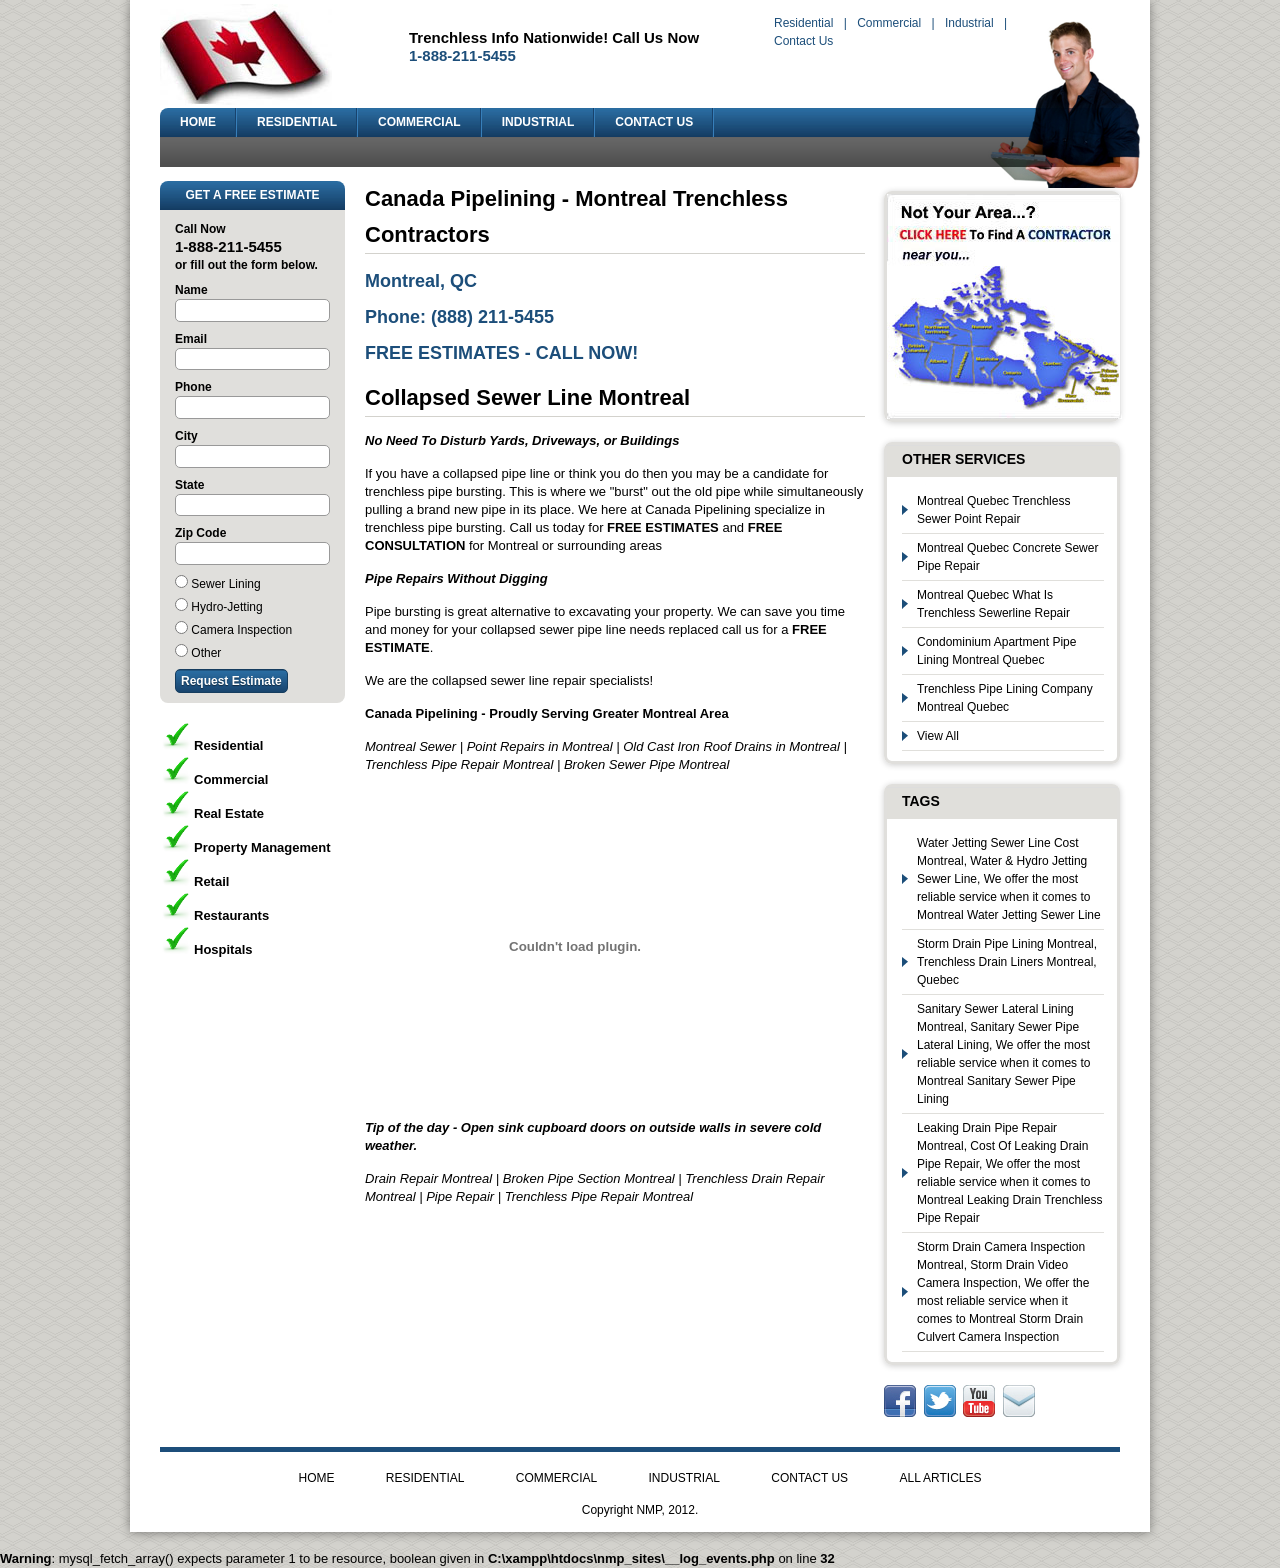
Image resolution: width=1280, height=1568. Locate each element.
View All (938, 736)
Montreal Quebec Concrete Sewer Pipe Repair (1007, 557)
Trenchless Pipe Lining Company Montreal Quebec (1005, 698)
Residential (803, 23)
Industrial (969, 23)
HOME (198, 122)
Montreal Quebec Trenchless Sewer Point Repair (993, 510)
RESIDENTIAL (297, 122)
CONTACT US (654, 122)
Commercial (889, 23)
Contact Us (803, 41)
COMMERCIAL (419, 122)
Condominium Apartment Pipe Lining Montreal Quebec (996, 651)
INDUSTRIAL (538, 122)
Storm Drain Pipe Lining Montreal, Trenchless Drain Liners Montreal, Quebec (1007, 962)
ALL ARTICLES (940, 1478)
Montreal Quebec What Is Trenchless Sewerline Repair (993, 604)
